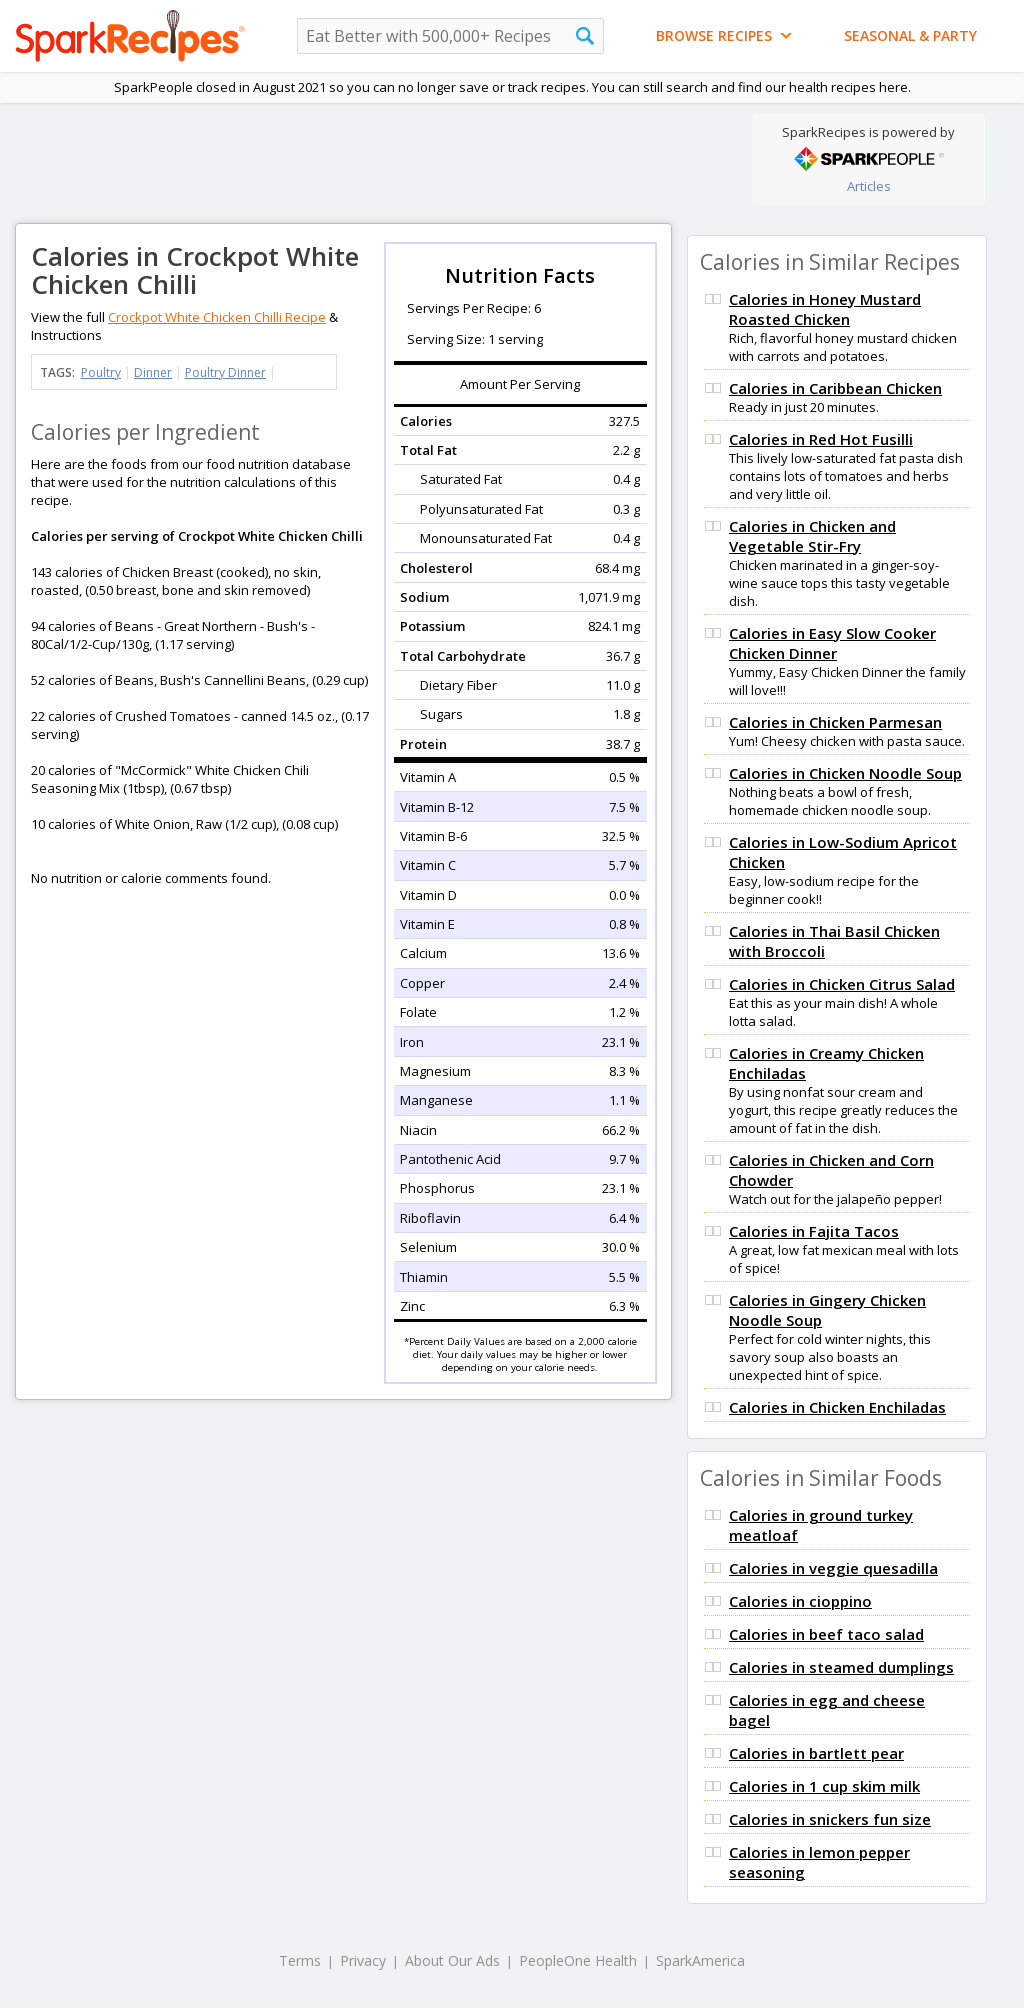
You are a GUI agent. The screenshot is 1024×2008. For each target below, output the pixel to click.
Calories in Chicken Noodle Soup (845, 773)
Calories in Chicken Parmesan (835, 722)
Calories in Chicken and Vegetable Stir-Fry (812, 536)
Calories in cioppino (800, 1601)
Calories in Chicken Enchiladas (837, 1407)
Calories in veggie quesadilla (833, 1568)
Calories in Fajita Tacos (814, 1231)
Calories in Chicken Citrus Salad (842, 984)
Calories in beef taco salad (826, 1634)
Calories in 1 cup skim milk (824, 1786)
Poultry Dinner (225, 372)
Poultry (101, 372)
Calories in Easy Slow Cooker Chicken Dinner (832, 643)
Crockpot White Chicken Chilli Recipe (217, 317)
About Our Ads (452, 1960)
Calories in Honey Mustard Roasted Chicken (825, 309)
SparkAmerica (700, 1960)
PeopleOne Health (578, 1960)
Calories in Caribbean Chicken (835, 388)
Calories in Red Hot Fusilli (821, 439)
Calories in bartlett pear (816, 1753)
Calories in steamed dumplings (841, 1667)
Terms (300, 1960)
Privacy (363, 1960)
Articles (869, 186)
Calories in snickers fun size (830, 1819)
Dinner (153, 372)
